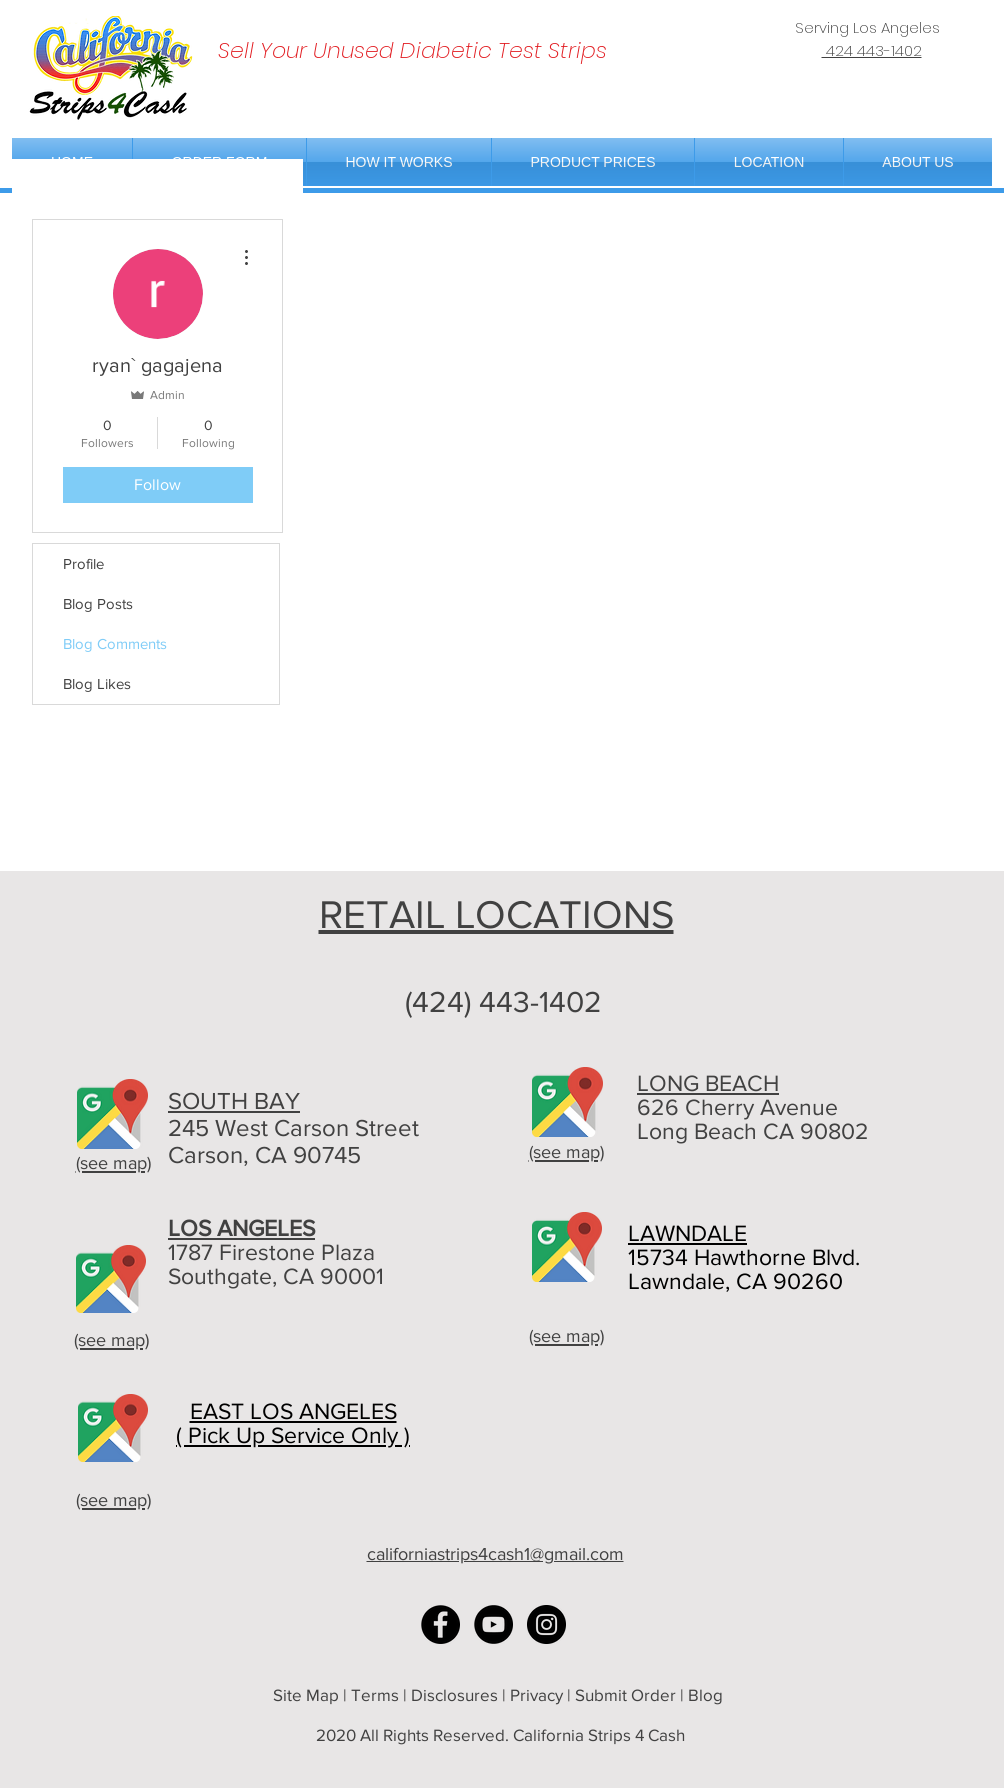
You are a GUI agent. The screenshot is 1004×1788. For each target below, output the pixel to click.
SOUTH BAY (234, 1100)
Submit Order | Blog (651, 1694)
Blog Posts (98, 603)
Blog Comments (115, 643)
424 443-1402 (872, 50)
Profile (83, 563)
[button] (769, 162)
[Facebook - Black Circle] (440, 1624)
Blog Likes (97, 683)
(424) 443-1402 (503, 1002)
